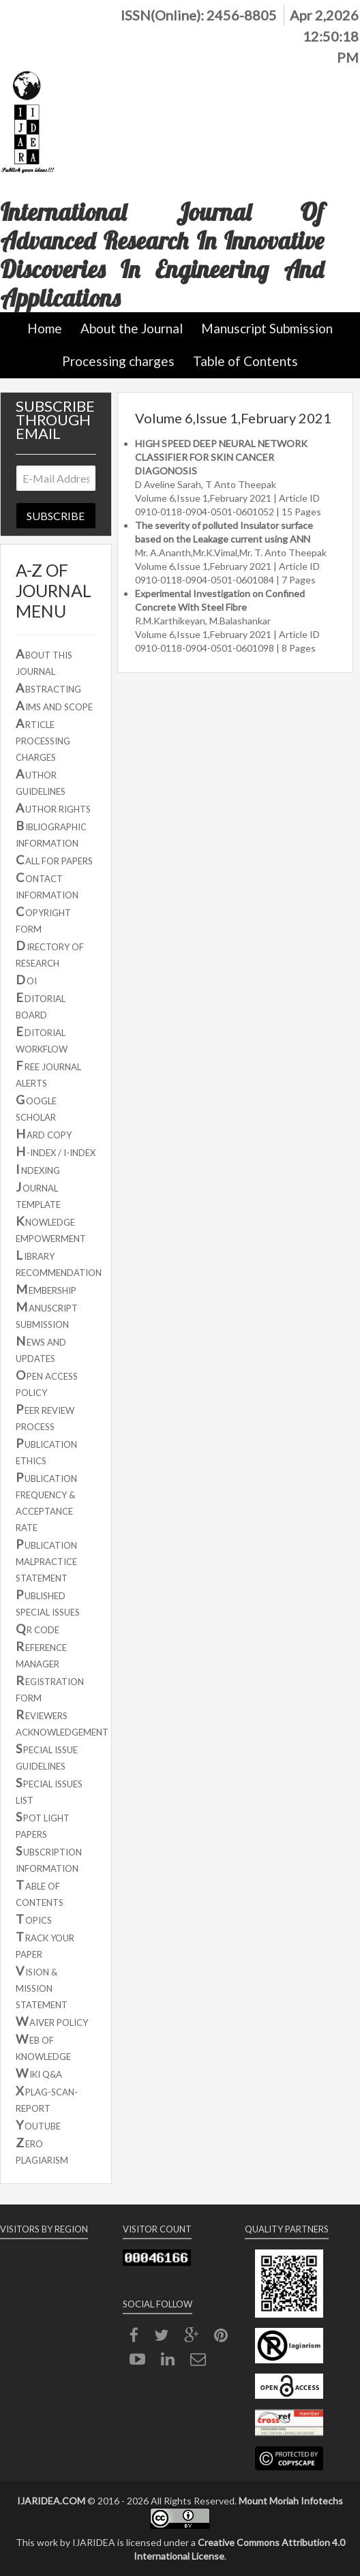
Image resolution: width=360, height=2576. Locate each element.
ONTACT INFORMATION (47, 885)
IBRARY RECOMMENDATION (59, 1262)
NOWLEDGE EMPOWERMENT (51, 1228)
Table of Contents (245, 361)
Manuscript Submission (267, 328)
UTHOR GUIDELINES (40, 781)
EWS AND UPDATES (41, 1348)
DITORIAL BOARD (40, 1005)
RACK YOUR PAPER (45, 1944)
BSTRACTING (48, 687)
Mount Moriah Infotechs (291, 2500)
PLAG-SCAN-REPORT (47, 2098)
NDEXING (38, 1169)
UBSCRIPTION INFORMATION (49, 1858)
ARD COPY (44, 1133)
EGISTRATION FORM (50, 1688)
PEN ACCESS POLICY (47, 1382)
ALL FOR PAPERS (54, 859)
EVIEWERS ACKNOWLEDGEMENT (62, 1722)
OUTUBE (38, 2124)
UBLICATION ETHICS (46, 1451)
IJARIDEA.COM (51, 2500)
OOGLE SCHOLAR (36, 1107)
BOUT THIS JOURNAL (44, 661)
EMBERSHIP (46, 1289)
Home (44, 328)
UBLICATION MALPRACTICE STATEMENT (46, 1560)
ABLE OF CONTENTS (39, 1892)
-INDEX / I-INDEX (55, 1151)
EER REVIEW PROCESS (45, 1416)
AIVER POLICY (52, 2021)
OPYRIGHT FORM (43, 919)
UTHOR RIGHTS (53, 807)
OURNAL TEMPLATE (38, 1194)
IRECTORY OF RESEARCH (50, 953)
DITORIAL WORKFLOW (42, 1039)
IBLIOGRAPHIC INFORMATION (51, 833)
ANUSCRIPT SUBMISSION (47, 1314)
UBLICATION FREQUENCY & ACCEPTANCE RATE (46, 1501)
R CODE (37, 1628)
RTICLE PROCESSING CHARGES (43, 739)
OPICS (34, 1918)
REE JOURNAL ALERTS (48, 1073)
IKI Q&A (39, 2072)
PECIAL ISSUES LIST (49, 1790)
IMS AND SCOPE (54, 705)
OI (26, 979)
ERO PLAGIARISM (42, 2150)
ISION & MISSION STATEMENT (42, 1986)
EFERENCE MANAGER (41, 1654)
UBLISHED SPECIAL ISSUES (48, 1602)
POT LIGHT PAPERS (43, 1824)
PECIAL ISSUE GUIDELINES (47, 1756)
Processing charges (118, 361)
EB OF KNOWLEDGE (43, 2046)
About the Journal (131, 328)
